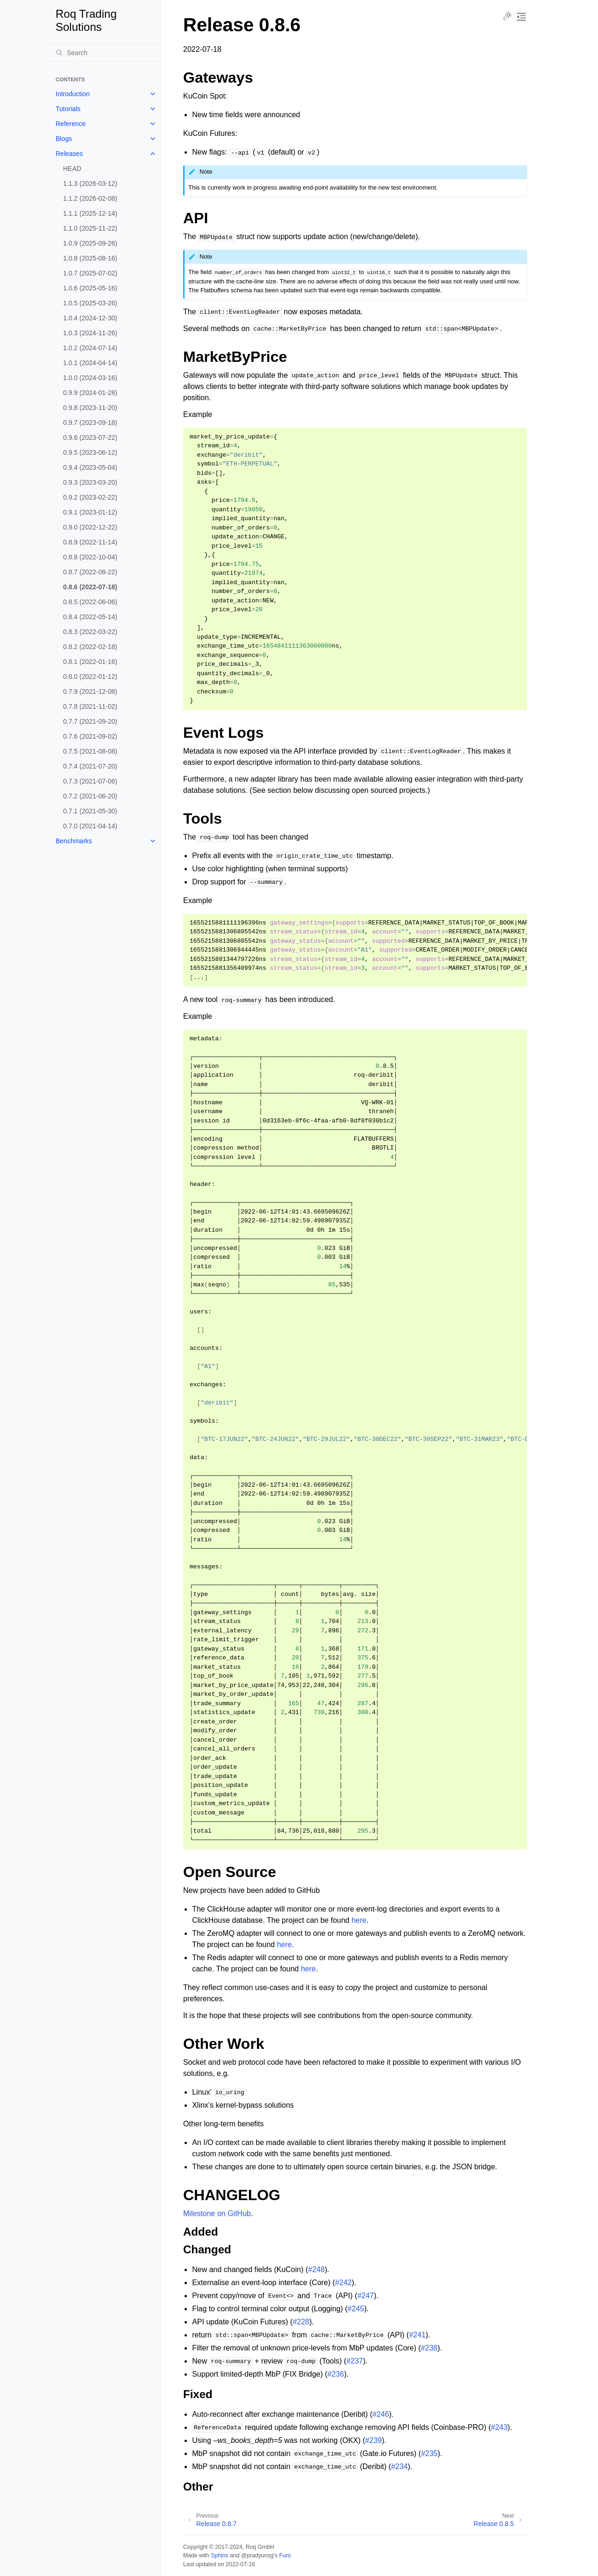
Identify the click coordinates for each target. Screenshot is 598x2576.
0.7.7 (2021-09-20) (90, 721)
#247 (365, 2296)
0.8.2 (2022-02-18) (90, 646)
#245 (356, 2309)
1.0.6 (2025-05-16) (90, 288)
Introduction (73, 94)
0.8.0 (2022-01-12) (90, 676)
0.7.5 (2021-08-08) (90, 751)
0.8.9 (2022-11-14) (90, 542)
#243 (499, 2427)
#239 (373, 2440)
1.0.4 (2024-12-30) (90, 318)
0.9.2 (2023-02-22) (90, 497)
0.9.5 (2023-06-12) (90, 452)
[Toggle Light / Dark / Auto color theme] (507, 16)
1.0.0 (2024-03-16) (90, 377)
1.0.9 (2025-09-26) (90, 243)
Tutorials (68, 109)
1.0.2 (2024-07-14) (90, 348)
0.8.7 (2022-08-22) (90, 572)
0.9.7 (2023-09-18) (90, 422)
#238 (429, 2348)
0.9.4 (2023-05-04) (90, 467)
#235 (429, 2453)
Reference (71, 123)
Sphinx (219, 2555)
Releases (69, 153)
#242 (343, 2283)
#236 (335, 2374)
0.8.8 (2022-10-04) (90, 557)
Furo (285, 2555)
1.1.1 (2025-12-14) (90, 213)
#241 (417, 2335)
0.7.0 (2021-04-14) (90, 826)
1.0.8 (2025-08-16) (90, 258)
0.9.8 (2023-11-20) (90, 407)
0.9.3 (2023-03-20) (90, 482)
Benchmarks (74, 841)
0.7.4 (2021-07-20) (90, 766)
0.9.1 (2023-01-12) (90, 512)
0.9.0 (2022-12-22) (90, 527)
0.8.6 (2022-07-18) (90, 587)
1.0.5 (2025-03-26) (90, 303)
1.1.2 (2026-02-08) (90, 198)
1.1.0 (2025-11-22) (90, 228)
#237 (354, 2361)
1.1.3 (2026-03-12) (90, 183)
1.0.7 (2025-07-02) (90, 273)
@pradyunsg (257, 2555)
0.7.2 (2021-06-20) (90, 796)
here (358, 1920)
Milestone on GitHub (217, 2213)
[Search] (104, 52)
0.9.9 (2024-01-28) (90, 392)
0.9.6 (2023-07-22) (90, 437)
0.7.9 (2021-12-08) (90, 691)
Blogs (64, 138)
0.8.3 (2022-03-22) (90, 631)
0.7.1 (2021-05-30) (90, 811)
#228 (300, 2322)
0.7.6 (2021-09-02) (90, 736)
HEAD (72, 168)
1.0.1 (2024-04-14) (90, 363)
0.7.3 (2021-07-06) (90, 781)
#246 (380, 2414)
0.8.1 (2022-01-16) (90, 661)
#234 (399, 2466)
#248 (316, 2269)
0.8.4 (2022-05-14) (90, 617)
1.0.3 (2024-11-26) (90, 333)
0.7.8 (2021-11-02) (90, 706)
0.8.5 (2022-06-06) (90, 602)
